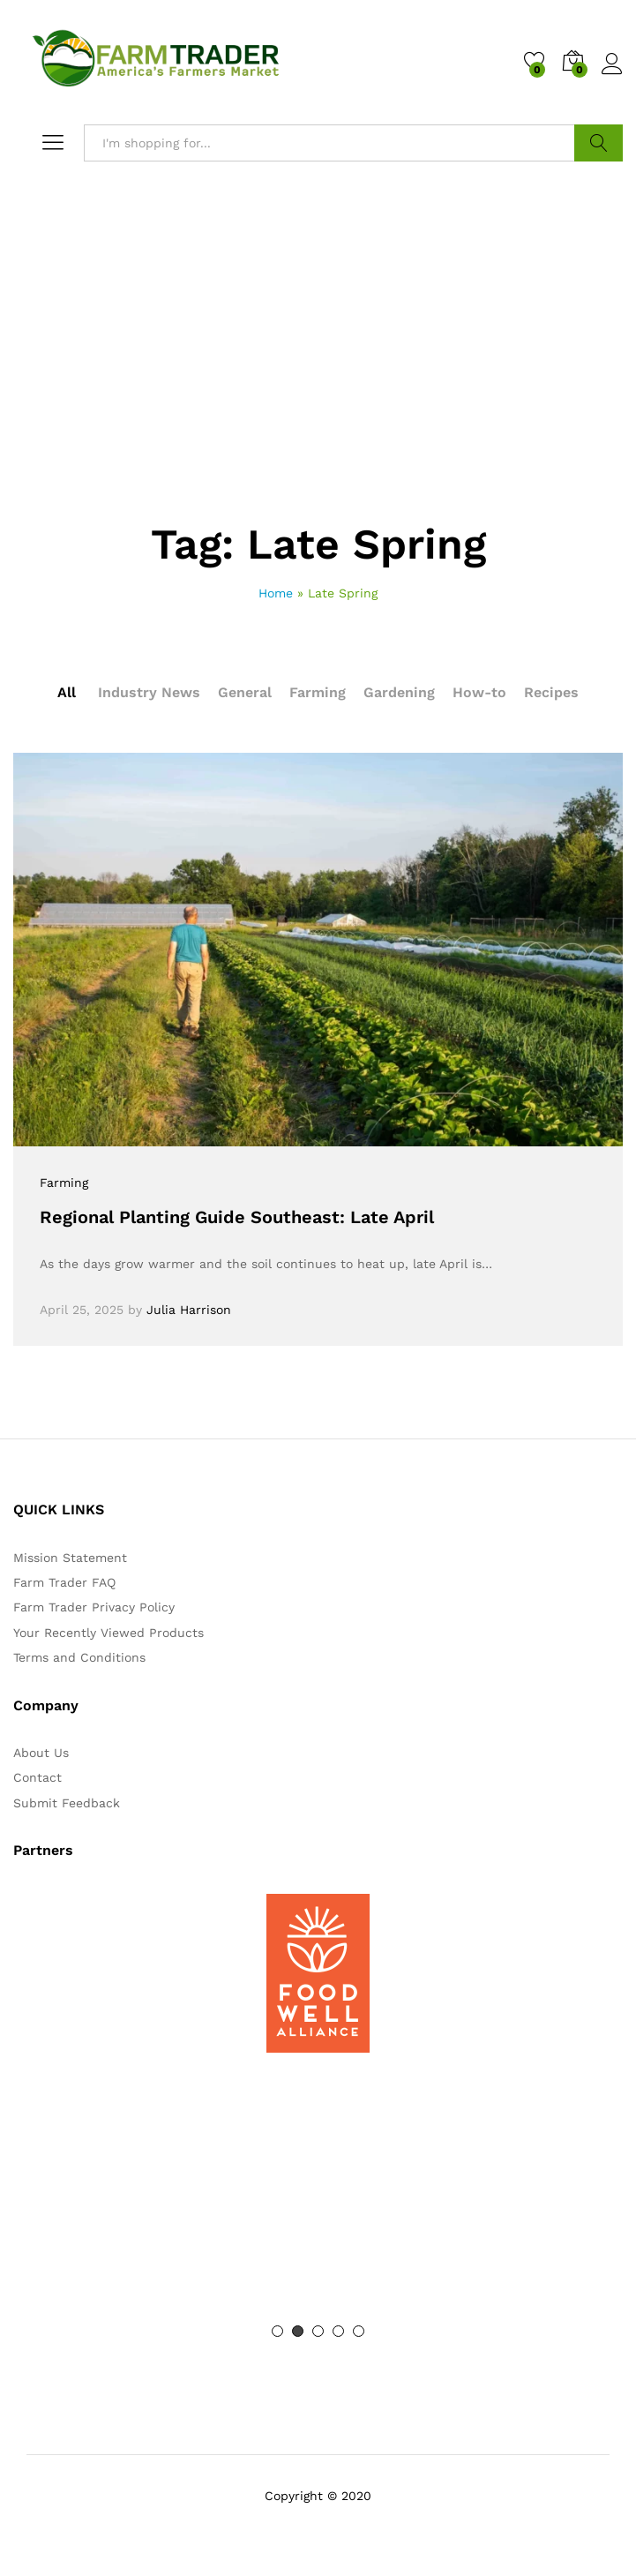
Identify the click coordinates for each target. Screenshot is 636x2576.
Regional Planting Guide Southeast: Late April (237, 1217)
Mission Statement (70, 1558)
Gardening (399, 692)
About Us (41, 1753)
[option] (318, 1973)
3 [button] (318, 2331)
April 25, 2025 (81, 1310)
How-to (479, 692)
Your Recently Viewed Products (108, 1633)
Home (275, 593)
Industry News (149, 692)
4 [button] (338, 2331)
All (66, 692)
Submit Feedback (66, 1803)
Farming (317, 692)
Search (598, 142)
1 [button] (277, 2331)
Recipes (551, 692)
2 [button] (297, 2331)
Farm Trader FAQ (64, 1582)
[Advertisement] (318, 390)
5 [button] (358, 2331)
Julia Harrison (188, 1310)
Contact (37, 1777)
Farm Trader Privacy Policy (94, 1607)
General (245, 692)
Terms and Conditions (79, 1657)
